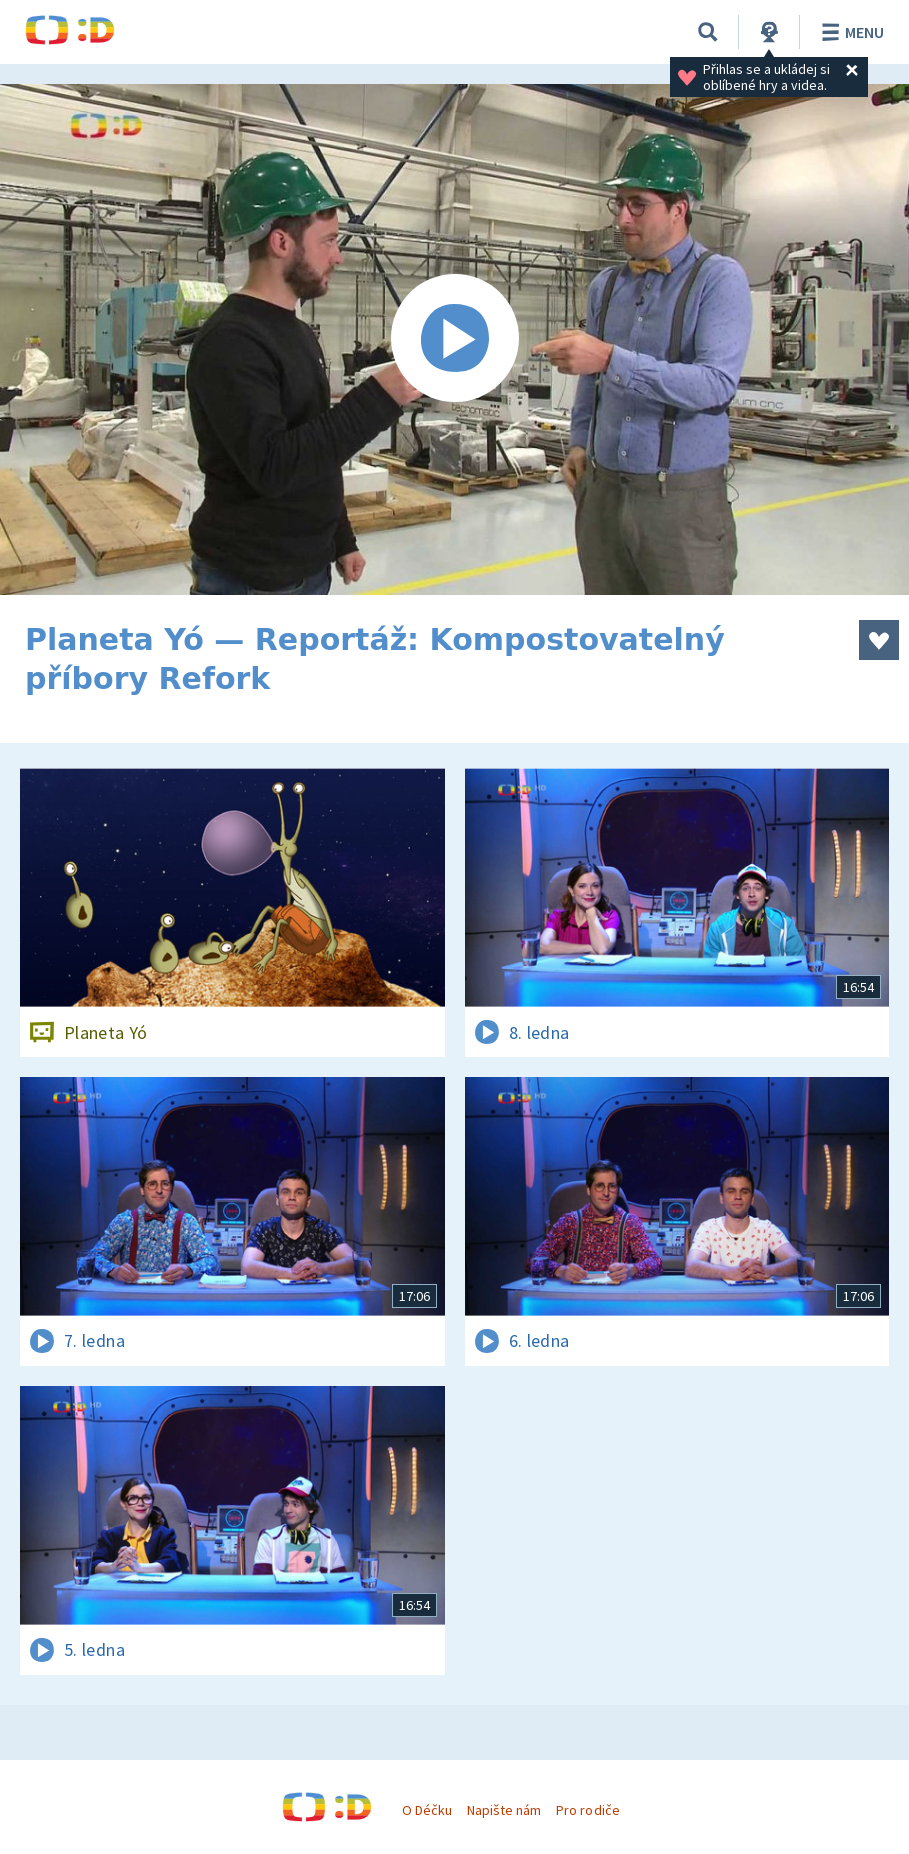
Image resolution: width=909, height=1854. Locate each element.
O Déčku (427, 1810)
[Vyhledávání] (708, 32)
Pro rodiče (587, 1810)
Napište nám (504, 1810)
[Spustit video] (454, 339)
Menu (849, 32)
